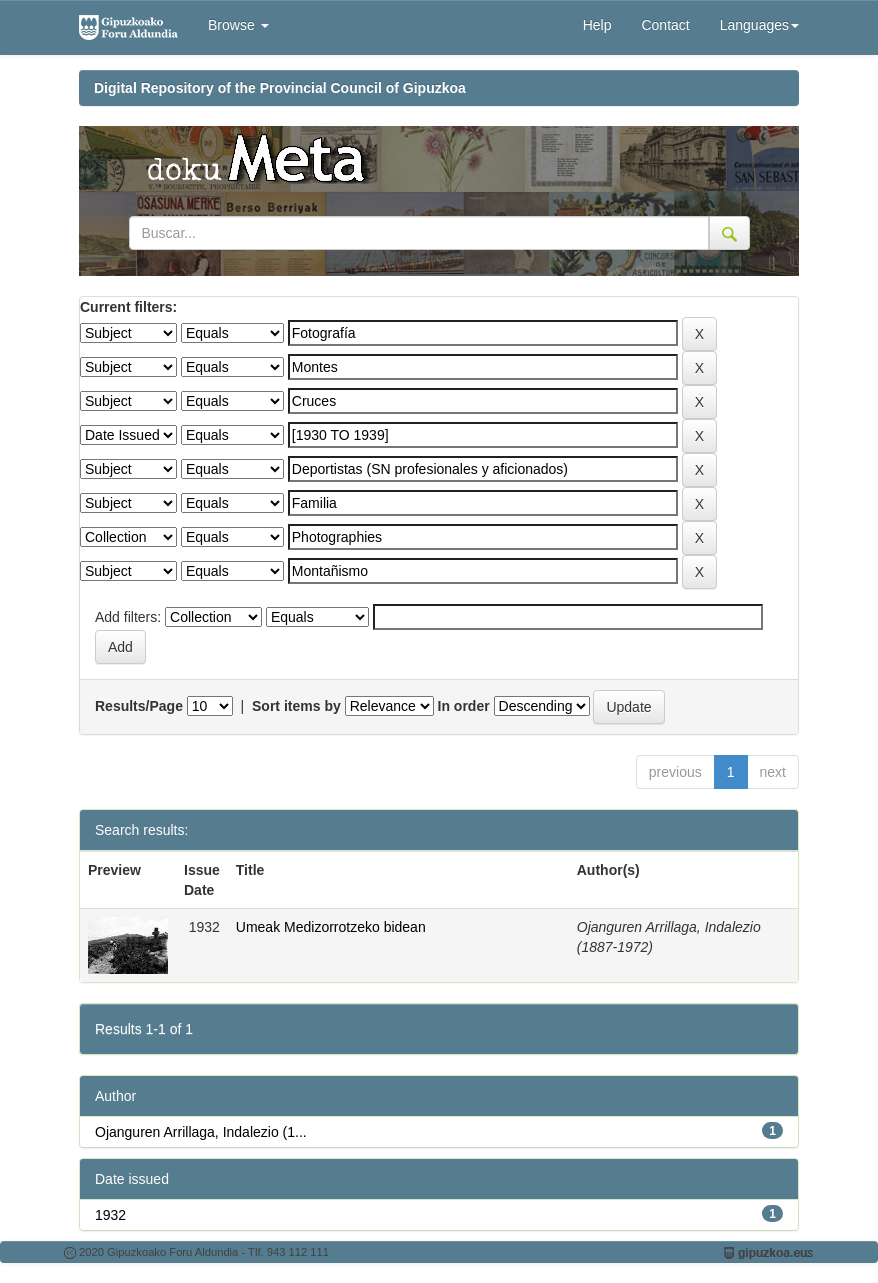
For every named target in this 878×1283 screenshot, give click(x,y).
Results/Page (139, 706)
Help (597, 25)
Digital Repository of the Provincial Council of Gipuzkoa (280, 88)
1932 (110, 1215)
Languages (759, 25)
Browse (238, 25)
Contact (665, 25)
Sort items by (296, 706)
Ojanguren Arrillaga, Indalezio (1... (201, 1132)
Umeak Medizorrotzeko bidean (331, 927)
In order (464, 706)
